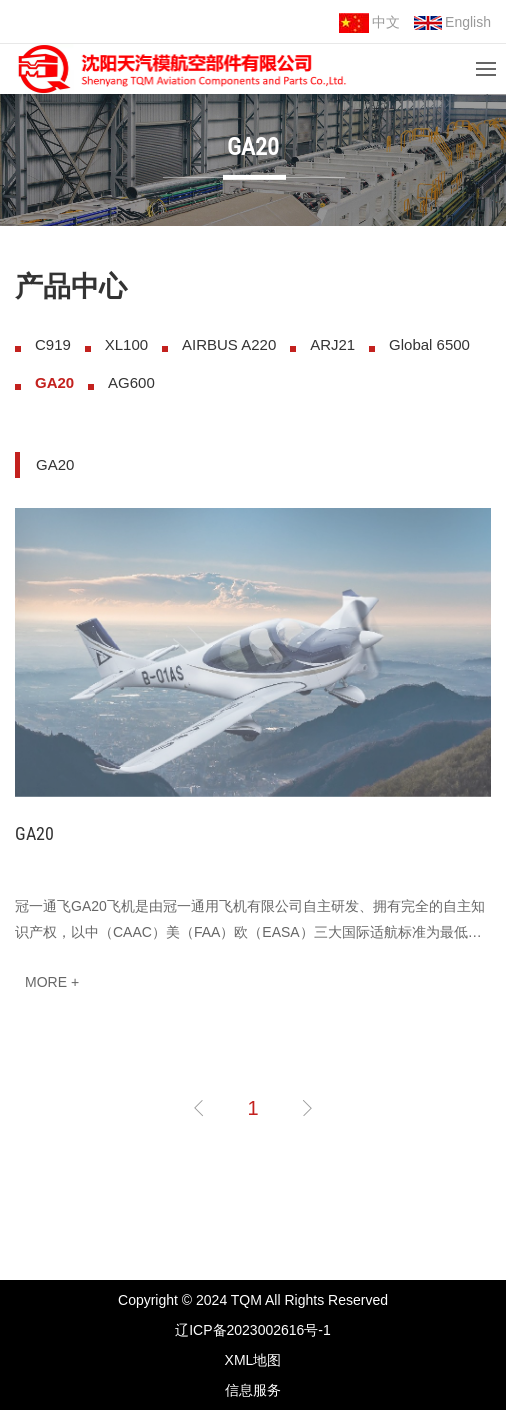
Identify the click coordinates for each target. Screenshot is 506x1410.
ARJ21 (332, 344)
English (452, 22)
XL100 (126, 344)
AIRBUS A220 (229, 344)
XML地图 (253, 1360)
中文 (369, 23)
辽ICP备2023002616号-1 (253, 1330)
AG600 (131, 382)
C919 (53, 344)
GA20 (54, 382)
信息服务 (253, 1390)
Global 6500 (429, 344)
